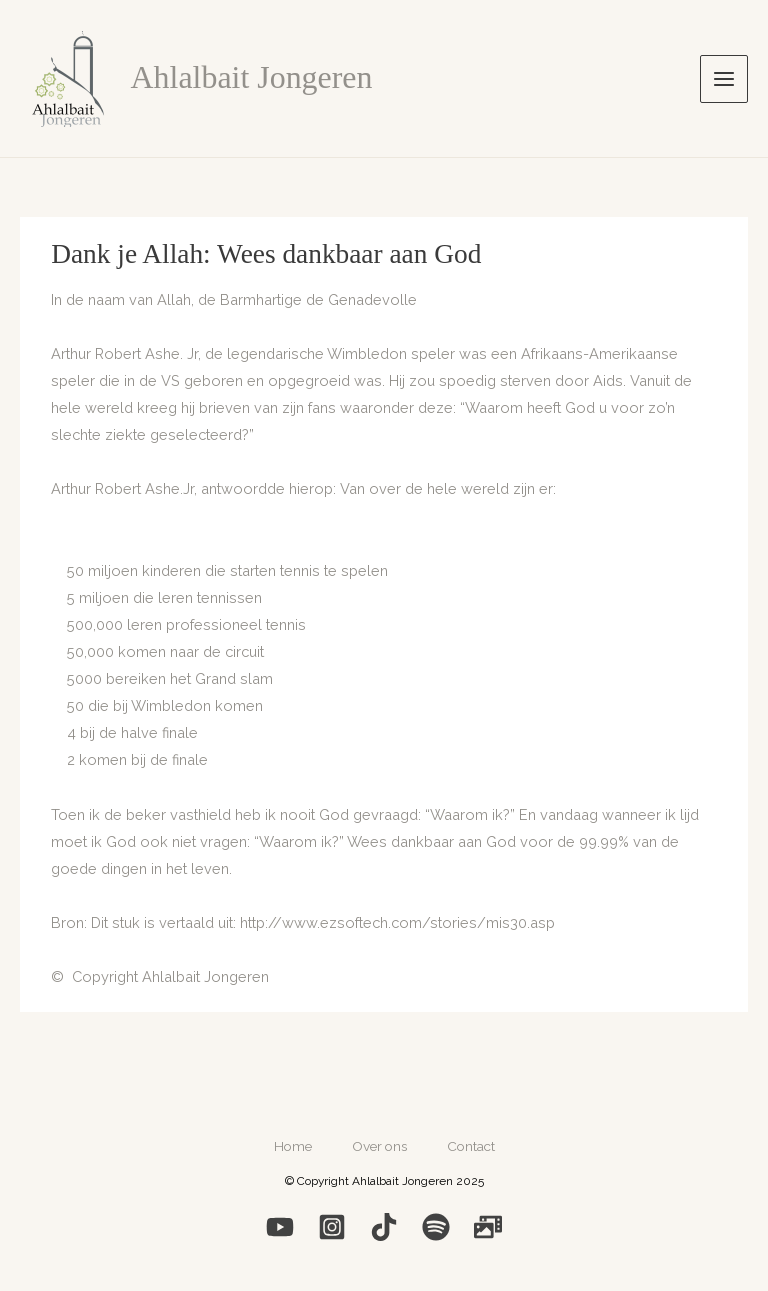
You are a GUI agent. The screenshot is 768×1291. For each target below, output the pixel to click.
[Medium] (384, 1227)
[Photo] (488, 1227)
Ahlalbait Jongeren (252, 77)
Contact (471, 1146)
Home (293, 1146)
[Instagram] (332, 1227)
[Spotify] (436, 1227)
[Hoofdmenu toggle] (724, 79)
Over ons (379, 1146)
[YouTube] (280, 1227)
